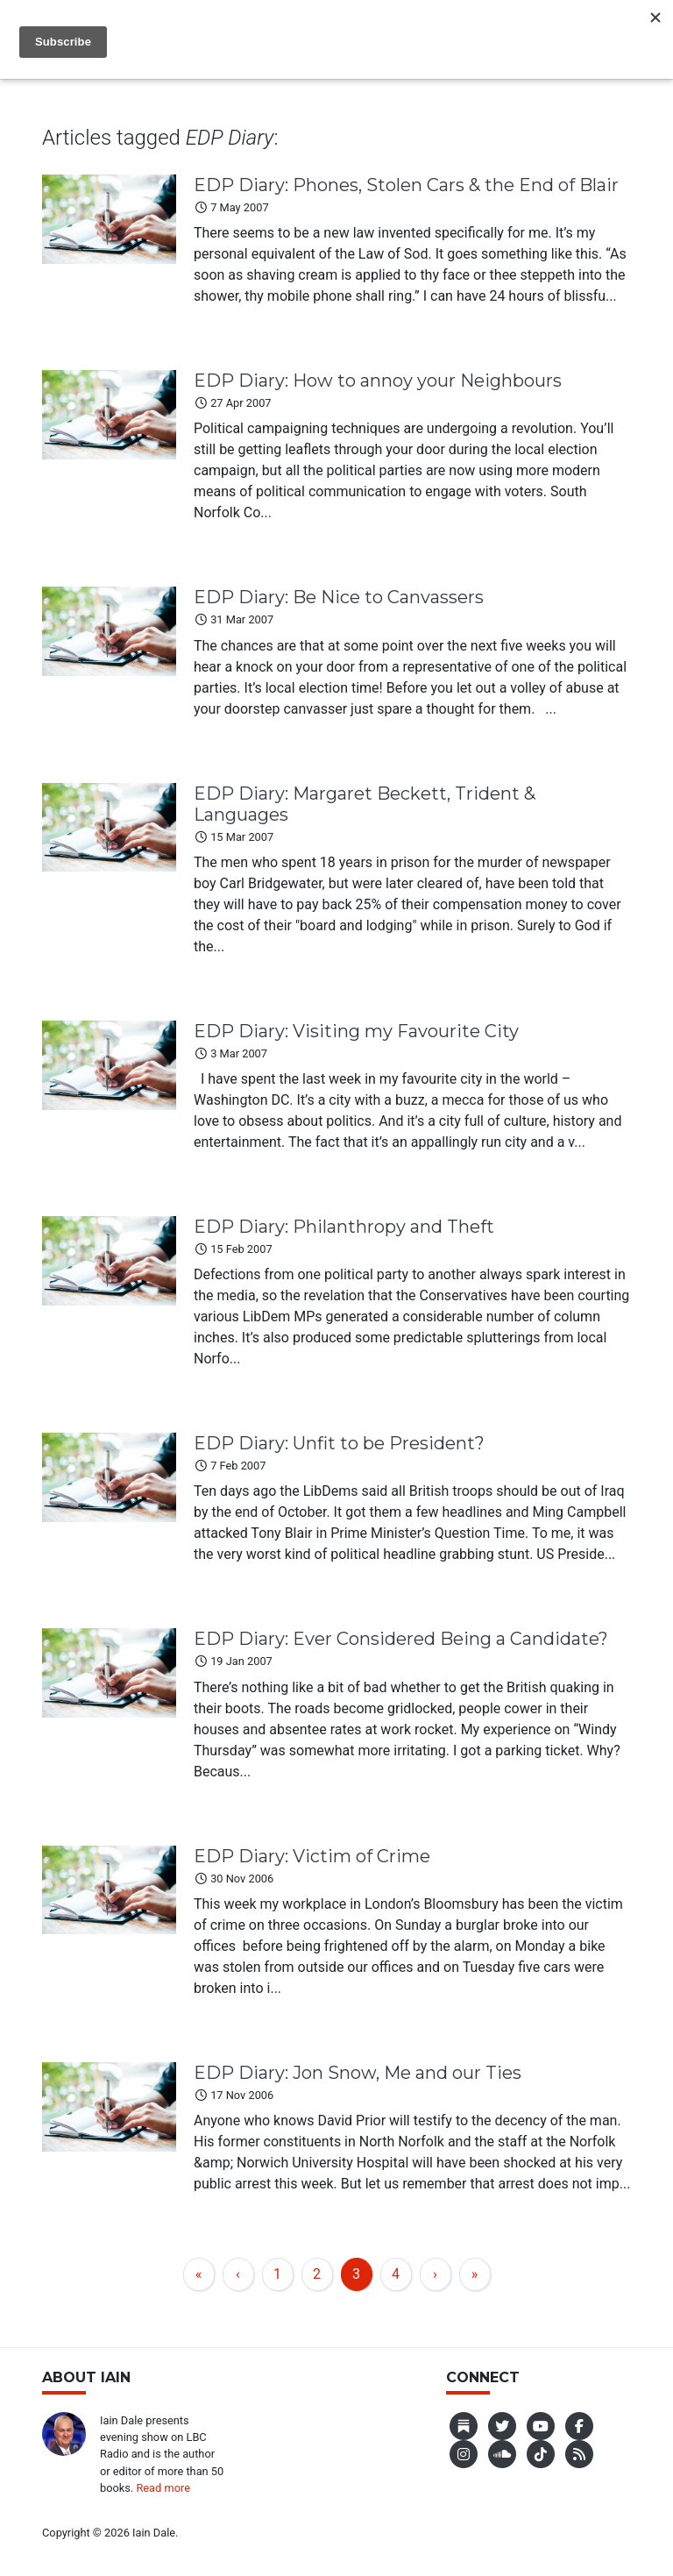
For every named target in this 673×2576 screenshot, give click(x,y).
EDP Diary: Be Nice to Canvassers (339, 597)
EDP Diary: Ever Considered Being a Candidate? (401, 1638)
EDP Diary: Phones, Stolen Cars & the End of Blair (406, 185)
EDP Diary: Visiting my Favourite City (356, 1031)
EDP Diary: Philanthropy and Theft (344, 1226)
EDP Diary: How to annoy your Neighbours (378, 380)
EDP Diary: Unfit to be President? (339, 1443)
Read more (163, 2487)
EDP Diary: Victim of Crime (312, 1856)
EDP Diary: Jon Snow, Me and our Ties (357, 2072)
